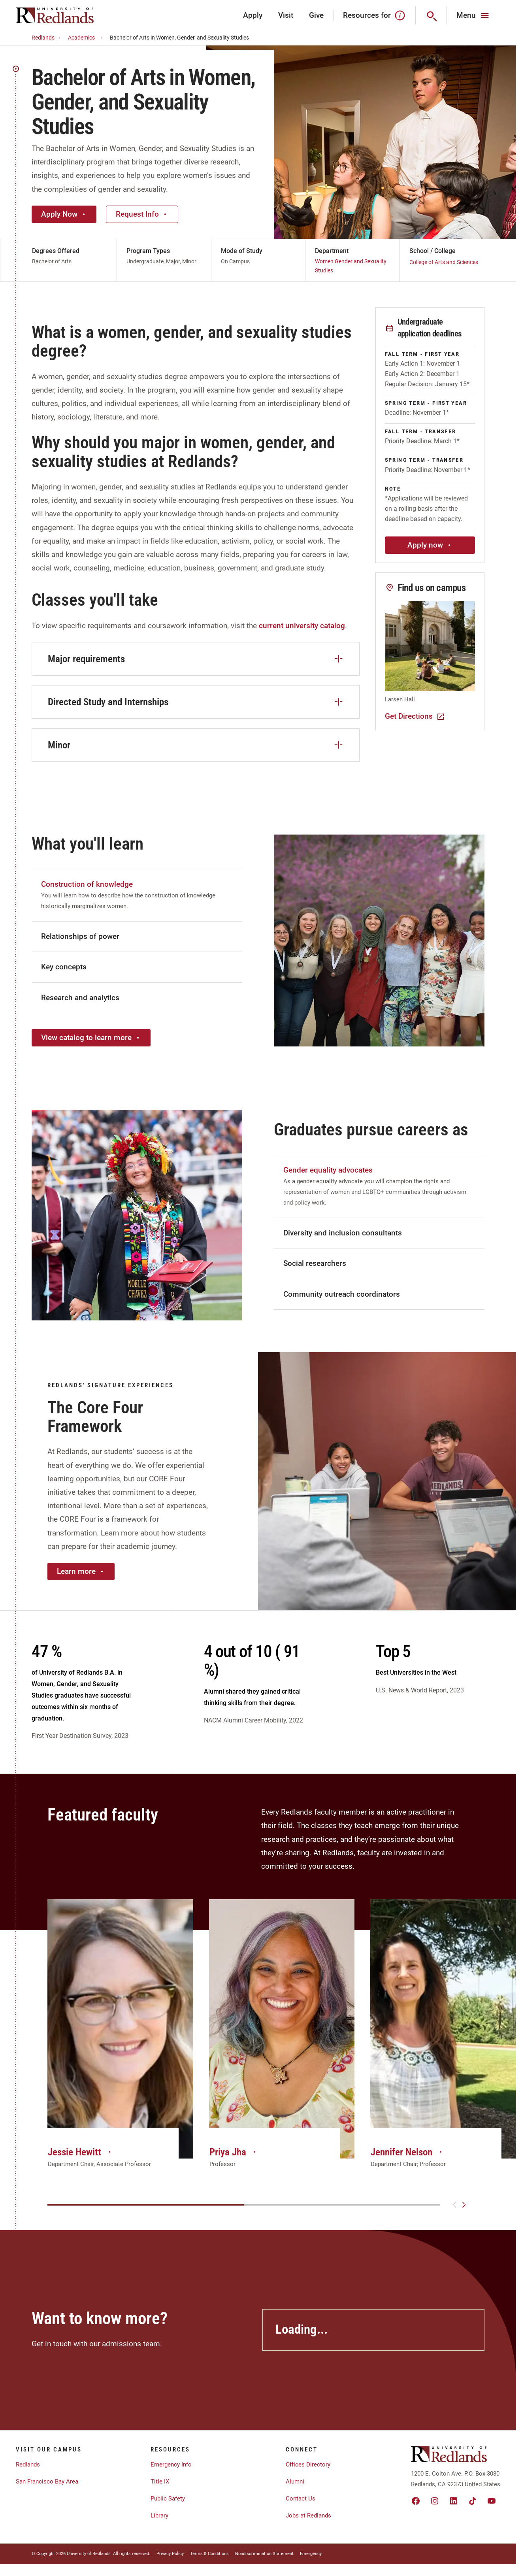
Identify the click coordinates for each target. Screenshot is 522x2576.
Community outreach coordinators (341, 1294)
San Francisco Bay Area (47, 2481)
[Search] (431, 15)
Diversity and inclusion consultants (342, 1232)
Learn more (81, 1571)
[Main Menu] (473, 15)
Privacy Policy (170, 2553)
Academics (86, 37)
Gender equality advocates (328, 1170)
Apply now (429, 545)
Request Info (142, 214)
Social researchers (314, 1263)
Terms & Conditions (209, 2553)
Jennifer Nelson (407, 2152)
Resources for (374, 15)
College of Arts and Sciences (443, 262)
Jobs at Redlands (308, 2515)
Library (159, 2515)
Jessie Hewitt (80, 2152)
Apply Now (64, 214)
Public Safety (168, 2498)
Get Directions (415, 716)
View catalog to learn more (91, 1037)
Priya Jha (233, 2152)
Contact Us (300, 2498)
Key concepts (64, 966)
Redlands (47, 37)
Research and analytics (80, 997)
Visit (285, 15)
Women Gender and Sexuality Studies (350, 265)
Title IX (160, 2481)
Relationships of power (80, 936)
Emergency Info (171, 2464)
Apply (252, 15)
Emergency (311, 2553)
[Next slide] (464, 2204)
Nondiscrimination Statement (264, 2553)
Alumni (295, 2481)
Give (316, 15)
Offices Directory (308, 2464)
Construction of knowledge (87, 884)
